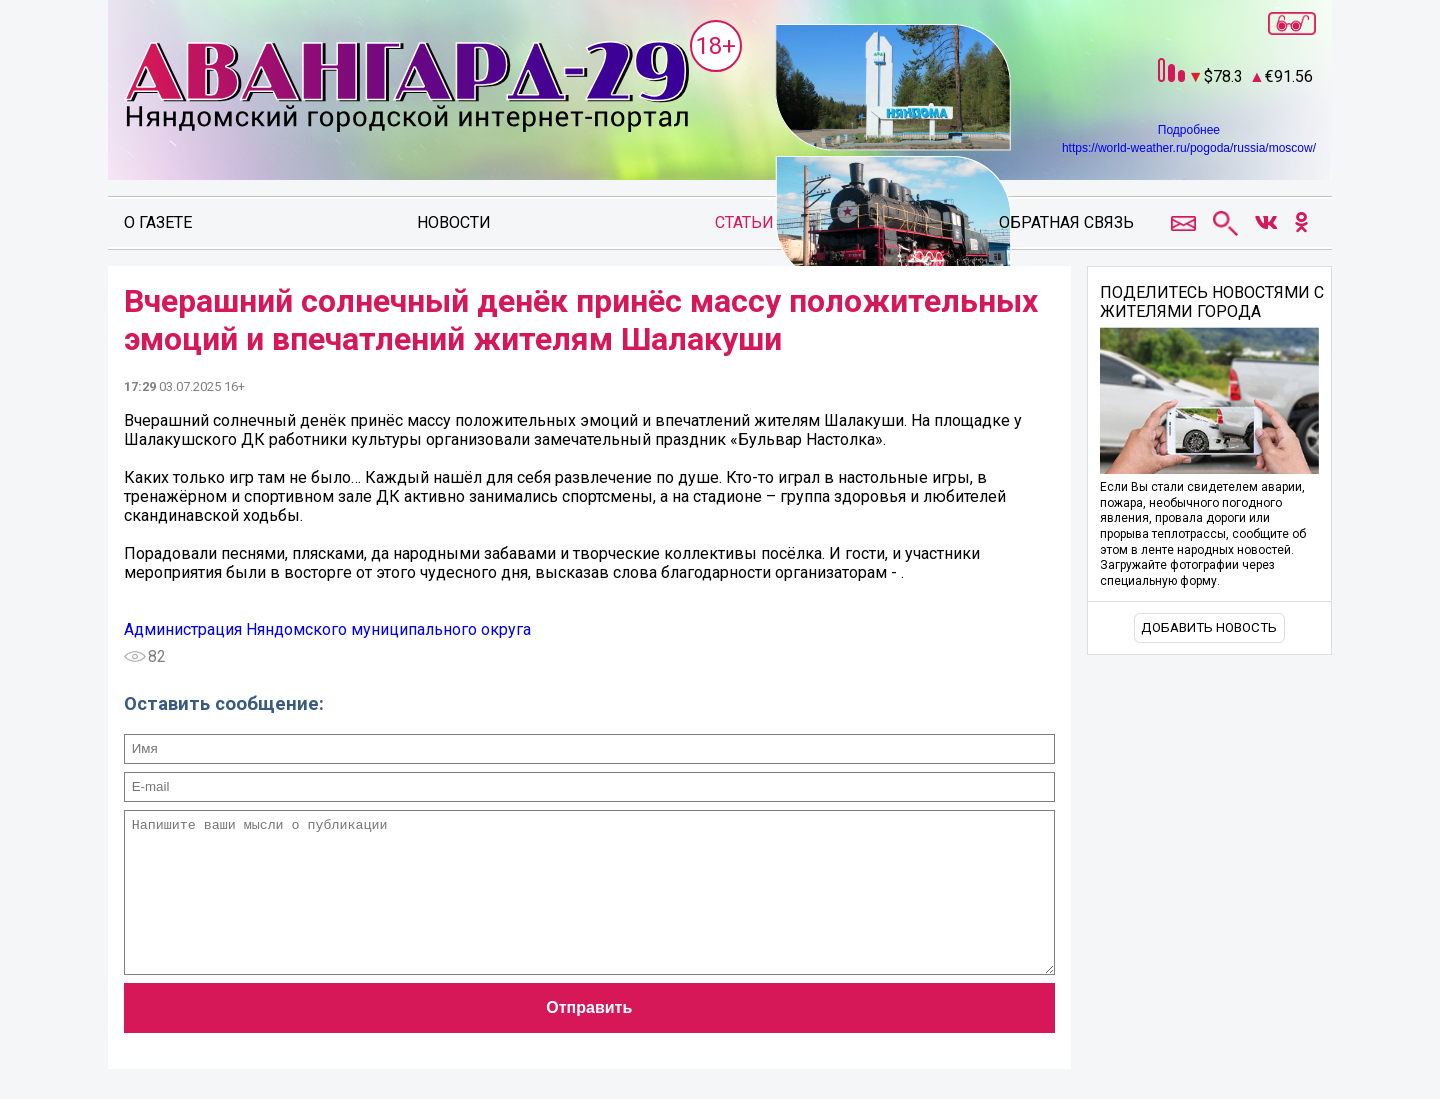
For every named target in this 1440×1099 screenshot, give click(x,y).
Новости (454, 222)
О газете (158, 222)
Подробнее (1189, 130)
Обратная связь (1066, 222)
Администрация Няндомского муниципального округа (327, 629)
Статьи (744, 222)
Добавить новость (1209, 627)
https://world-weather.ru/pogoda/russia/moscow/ (1189, 148)
